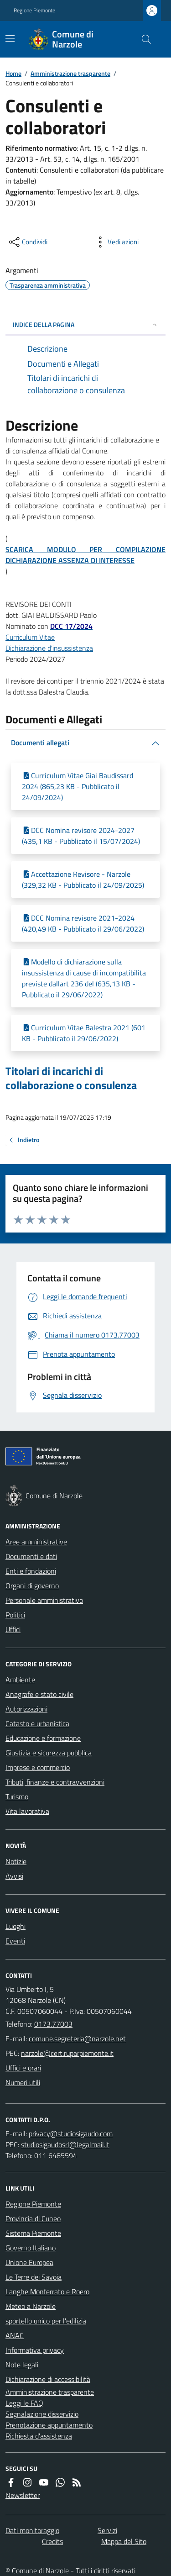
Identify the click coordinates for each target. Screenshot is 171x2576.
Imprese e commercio (37, 1767)
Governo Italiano (30, 2247)
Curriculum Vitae (30, 637)
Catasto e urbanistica (37, 1723)
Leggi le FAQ (24, 2402)
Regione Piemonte (34, 10)
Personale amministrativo (44, 1600)
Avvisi (14, 1875)
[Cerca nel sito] (142, 39)
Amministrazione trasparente (70, 73)
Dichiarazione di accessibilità (47, 2379)
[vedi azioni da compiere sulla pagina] (115, 242)
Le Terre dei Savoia (33, 2276)
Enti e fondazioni (30, 1570)
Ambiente (20, 1679)
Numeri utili (22, 2082)
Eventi (15, 1940)
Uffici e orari (23, 2067)
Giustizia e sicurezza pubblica (48, 1752)
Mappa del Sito (123, 2541)
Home (13, 73)
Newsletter (22, 2495)
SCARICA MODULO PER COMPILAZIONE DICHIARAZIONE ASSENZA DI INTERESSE (85, 555)
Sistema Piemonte (33, 2233)
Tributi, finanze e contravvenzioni (54, 1781)
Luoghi (15, 1926)
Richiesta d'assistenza (38, 2435)
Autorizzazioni (26, 1708)
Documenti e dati (31, 1556)
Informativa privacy (34, 2349)
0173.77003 (53, 2023)
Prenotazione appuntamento (49, 2424)
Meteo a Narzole (30, 2306)
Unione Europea (29, 2262)
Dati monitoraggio (32, 2530)
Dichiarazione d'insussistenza (49, 648)
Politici (15, 1614)
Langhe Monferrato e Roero (47, 2291)
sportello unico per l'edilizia (45, 2320)
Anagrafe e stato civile (39, 1694)
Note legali (21, 2364)
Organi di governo (32, 1585)
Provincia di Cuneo (33, 2218)
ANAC (14, 2335)
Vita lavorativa (27, 1811)
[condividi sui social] (27, 242)
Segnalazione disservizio (41, 2413)
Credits (52, 2541)
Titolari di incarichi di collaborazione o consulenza (71, 1078)
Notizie (15, 1861)
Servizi (107, 2530)
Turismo (16, 1796)
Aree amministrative (36, 1541)
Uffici (13, 1629)
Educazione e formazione (43, 1738)
